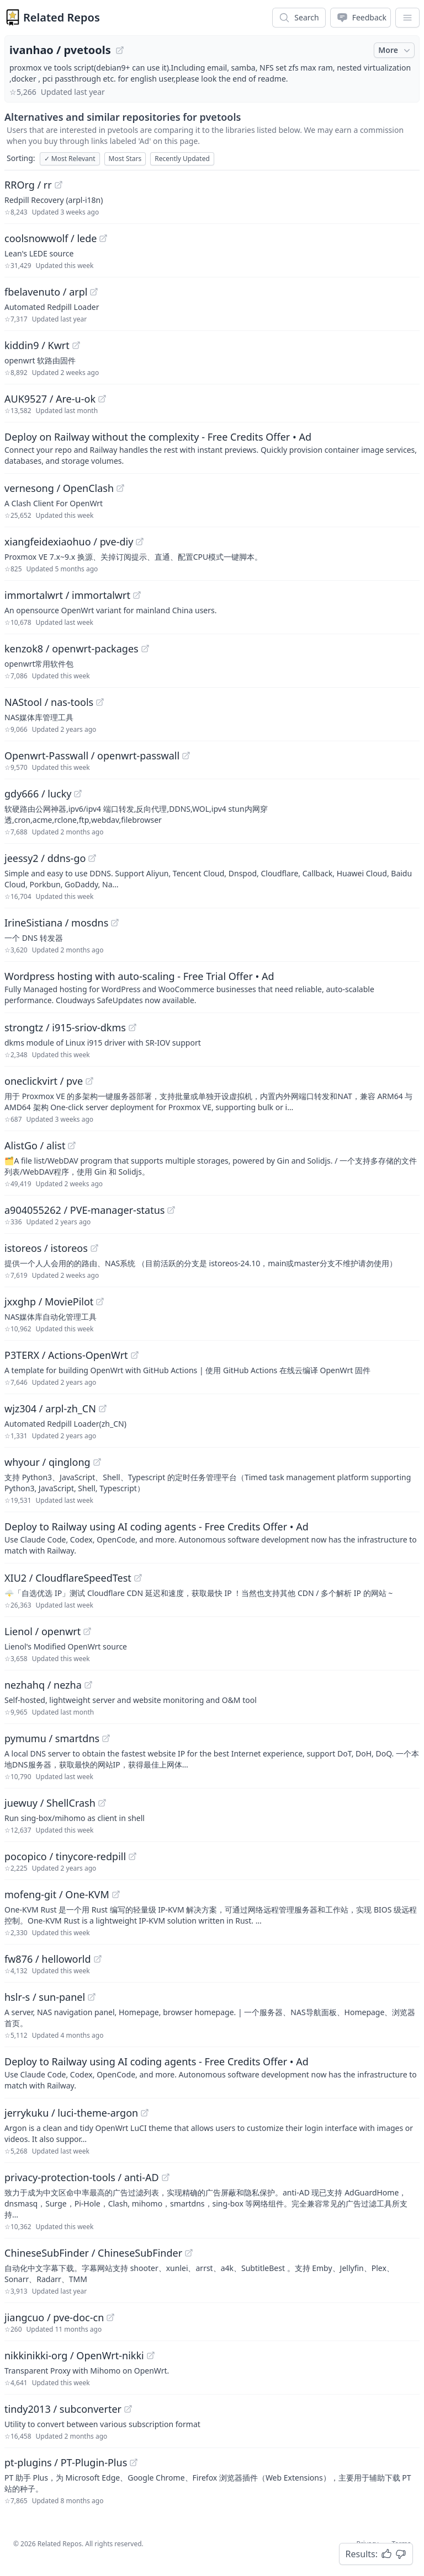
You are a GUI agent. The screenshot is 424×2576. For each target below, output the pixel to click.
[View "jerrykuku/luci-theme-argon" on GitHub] (144, 2112)
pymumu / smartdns (51, 1738)
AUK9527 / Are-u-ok (50, 398)
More (395, 50)
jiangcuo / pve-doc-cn (54, 2317)
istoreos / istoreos (46, 1248)
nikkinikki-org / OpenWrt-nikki (74, 2355)
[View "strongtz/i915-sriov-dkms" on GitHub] (132, 1027)
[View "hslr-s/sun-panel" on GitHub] (91, 1997)
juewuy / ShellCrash (50, 1802)
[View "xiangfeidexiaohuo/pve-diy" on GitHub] (139, 541)
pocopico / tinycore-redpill (65, 1856)
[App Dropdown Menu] (407, 18)
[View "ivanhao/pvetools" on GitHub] (119, 50)
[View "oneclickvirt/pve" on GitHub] (89, 1081)
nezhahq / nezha (43, 1684)
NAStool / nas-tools (48, 702)
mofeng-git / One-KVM (56, 1894)
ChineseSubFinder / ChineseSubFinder (93, 2252)
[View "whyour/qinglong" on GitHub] (97, 1462)
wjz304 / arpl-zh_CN (50, 1408)
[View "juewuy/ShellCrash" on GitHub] (102, 1802)
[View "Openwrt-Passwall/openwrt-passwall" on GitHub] (186, 755)
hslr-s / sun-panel (44, 1997)
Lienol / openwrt (42, 1631)
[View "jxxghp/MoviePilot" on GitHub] (100, 1301)
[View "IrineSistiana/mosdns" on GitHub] (114, 922)
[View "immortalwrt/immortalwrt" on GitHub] (136, 595)
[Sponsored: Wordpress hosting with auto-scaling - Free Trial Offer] (212, 987)
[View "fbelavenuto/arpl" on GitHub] (93, 291)
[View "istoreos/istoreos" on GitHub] (94, 1248)
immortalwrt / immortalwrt (67, 595)
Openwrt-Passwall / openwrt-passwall (91, 755)
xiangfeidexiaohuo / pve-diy (68, 541)
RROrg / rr (28, 184)
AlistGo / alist (34, 1145)
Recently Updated (182, 158)
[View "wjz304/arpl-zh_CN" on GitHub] (102, 1408)
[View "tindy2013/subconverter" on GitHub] (128, 2408)
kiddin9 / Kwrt (37, 345)
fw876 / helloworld (47, 1959)
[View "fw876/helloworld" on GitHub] (97, 1958)
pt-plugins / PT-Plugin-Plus (65, 2462)
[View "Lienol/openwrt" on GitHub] (87, 1631)
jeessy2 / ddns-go (45, 858)
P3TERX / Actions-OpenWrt (66, 1355)
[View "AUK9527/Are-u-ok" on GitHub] (102, 398)
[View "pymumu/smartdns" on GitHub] (106, 1738)
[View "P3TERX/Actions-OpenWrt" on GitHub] (134, 1355)
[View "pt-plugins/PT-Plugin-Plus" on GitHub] (133, 2462)
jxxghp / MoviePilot (48, 1301)
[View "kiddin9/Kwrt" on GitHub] (76, 345)
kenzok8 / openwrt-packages (71, 648)
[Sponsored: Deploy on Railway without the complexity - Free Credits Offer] (212, 448)
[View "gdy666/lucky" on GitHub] (77, 793)
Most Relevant (70, 158)
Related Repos (61, 17)
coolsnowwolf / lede (50, 238)
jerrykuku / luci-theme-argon (71, 2112)
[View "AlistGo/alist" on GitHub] (71, 1145)
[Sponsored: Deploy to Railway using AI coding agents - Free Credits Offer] (212, 1537)
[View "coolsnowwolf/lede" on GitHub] (103, 238)
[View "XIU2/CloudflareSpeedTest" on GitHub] (138, 1577)
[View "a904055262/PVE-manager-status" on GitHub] (171, 1210)
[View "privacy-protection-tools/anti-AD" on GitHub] (165, 2177)
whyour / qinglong (47, 1462)
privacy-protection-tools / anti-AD (81, 2177)
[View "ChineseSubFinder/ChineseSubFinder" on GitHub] (188, 2252)
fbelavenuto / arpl (45, 291)
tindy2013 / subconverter (62, 2409)
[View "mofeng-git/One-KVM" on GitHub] (116, 1894)
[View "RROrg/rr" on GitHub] (58, 184)
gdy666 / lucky (37, 793)
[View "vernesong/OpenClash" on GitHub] (120, 488)
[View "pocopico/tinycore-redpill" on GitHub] (132, 1856)
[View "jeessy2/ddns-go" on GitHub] (92, 858)
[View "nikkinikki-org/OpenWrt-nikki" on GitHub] (150, 2355)
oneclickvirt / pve (43, 1081)
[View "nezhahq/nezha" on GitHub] (88, 1684)
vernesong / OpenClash (59, 488)
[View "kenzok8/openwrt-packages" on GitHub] (145, 648)
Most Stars (125, 158)
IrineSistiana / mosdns (56, 922)
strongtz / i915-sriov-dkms (65, 1027)
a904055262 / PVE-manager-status (84, 1210)
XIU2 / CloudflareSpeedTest (67, 1577)
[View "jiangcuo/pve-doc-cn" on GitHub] (110, 2317)
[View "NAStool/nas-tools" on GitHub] (100, 702)
